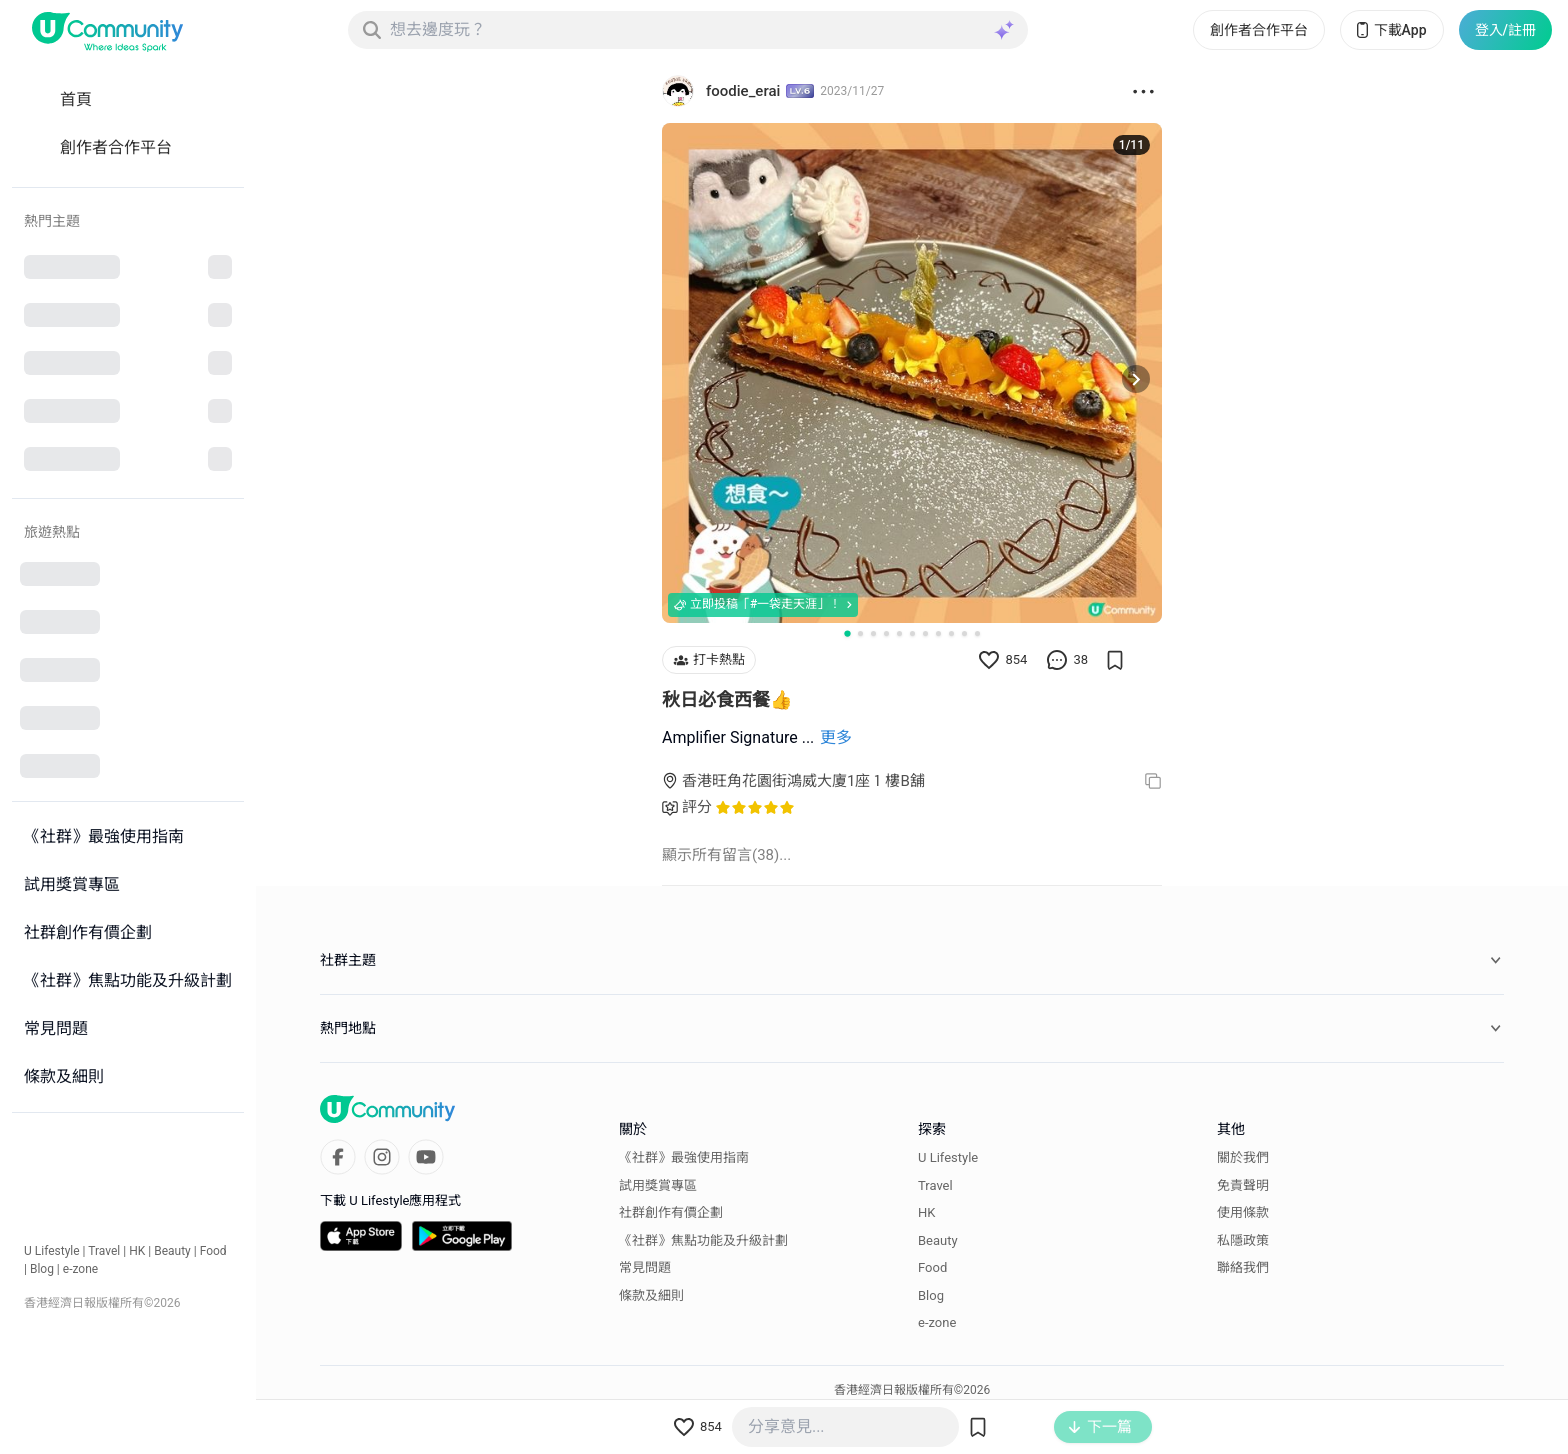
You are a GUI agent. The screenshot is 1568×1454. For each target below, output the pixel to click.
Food (213, 1251)
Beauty (172, 1251)
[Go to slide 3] (873, 632)
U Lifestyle (52, 1251)
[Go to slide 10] (964, 632)
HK (137, 1251)
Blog (42, 1269)
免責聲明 (1243, 1184)
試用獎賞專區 (658, 1184)
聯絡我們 (1243, 1267)
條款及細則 (651, 1294)
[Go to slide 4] (886, 632)
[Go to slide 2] (860, 632)
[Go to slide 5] (899, 632)
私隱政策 (1243, 1239)
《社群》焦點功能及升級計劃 (703, 1239)
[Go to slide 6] (912, 632)
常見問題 (645, 1267)
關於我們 (1243, 1157)
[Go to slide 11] (977, 632)
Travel (104, 1251)
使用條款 (1243, 1212)
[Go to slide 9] (951, 632)
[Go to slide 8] (938, 632)
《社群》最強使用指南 (684, 1157)
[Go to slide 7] (925, 632)
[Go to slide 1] (847, 632)
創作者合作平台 (1259, 30)
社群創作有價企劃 (671, 1212)
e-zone (80, 1269)
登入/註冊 (1505, 30)
